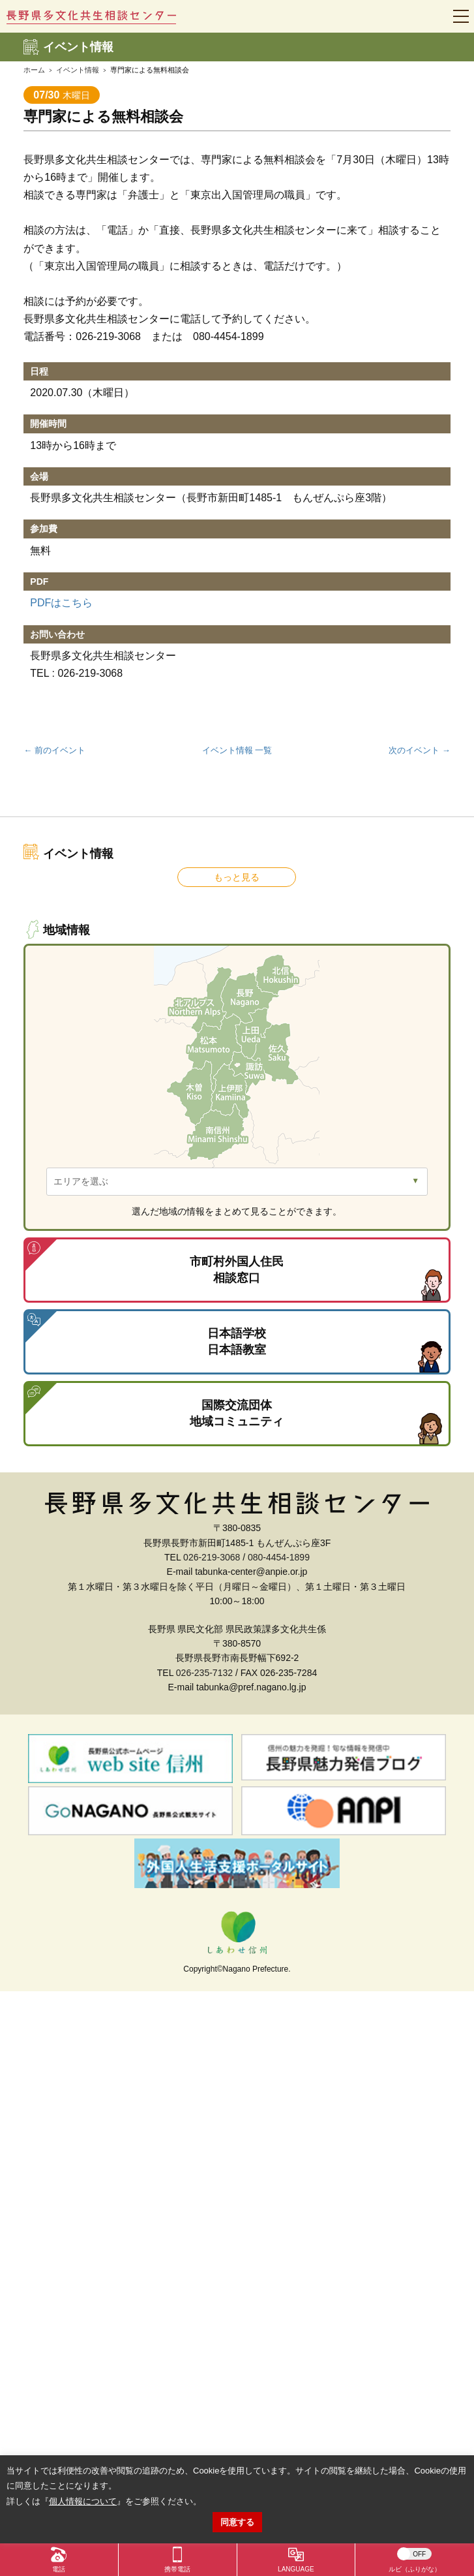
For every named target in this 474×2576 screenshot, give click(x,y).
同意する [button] (237, 2522)
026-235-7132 (204, 1673)
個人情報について (83, 2501)
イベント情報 (77, 70)
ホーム (34, 70)
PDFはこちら (61, 602)
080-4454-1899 (279, 1557)
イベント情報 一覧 (237, 750)
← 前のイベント (54, 750)
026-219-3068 (211, 1557)
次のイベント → (420, 750)
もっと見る (236, 877)
